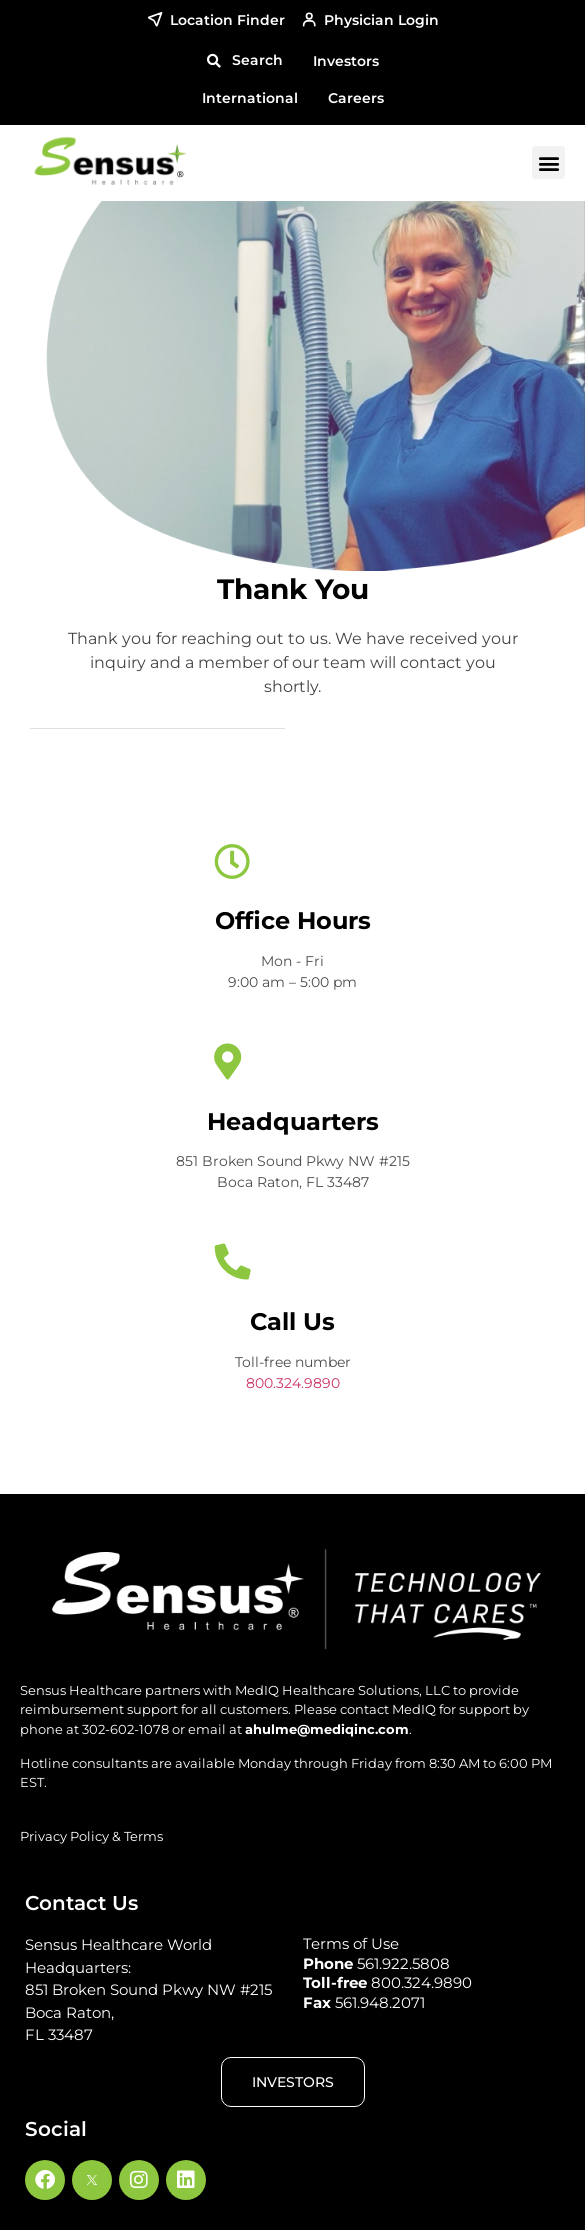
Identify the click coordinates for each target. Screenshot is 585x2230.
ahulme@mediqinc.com (327, 1729)
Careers (356, 98)
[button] (245, 61)
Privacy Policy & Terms (91, 1836)
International (250, 98)
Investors (346, 61)
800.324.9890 (293, 1383)
